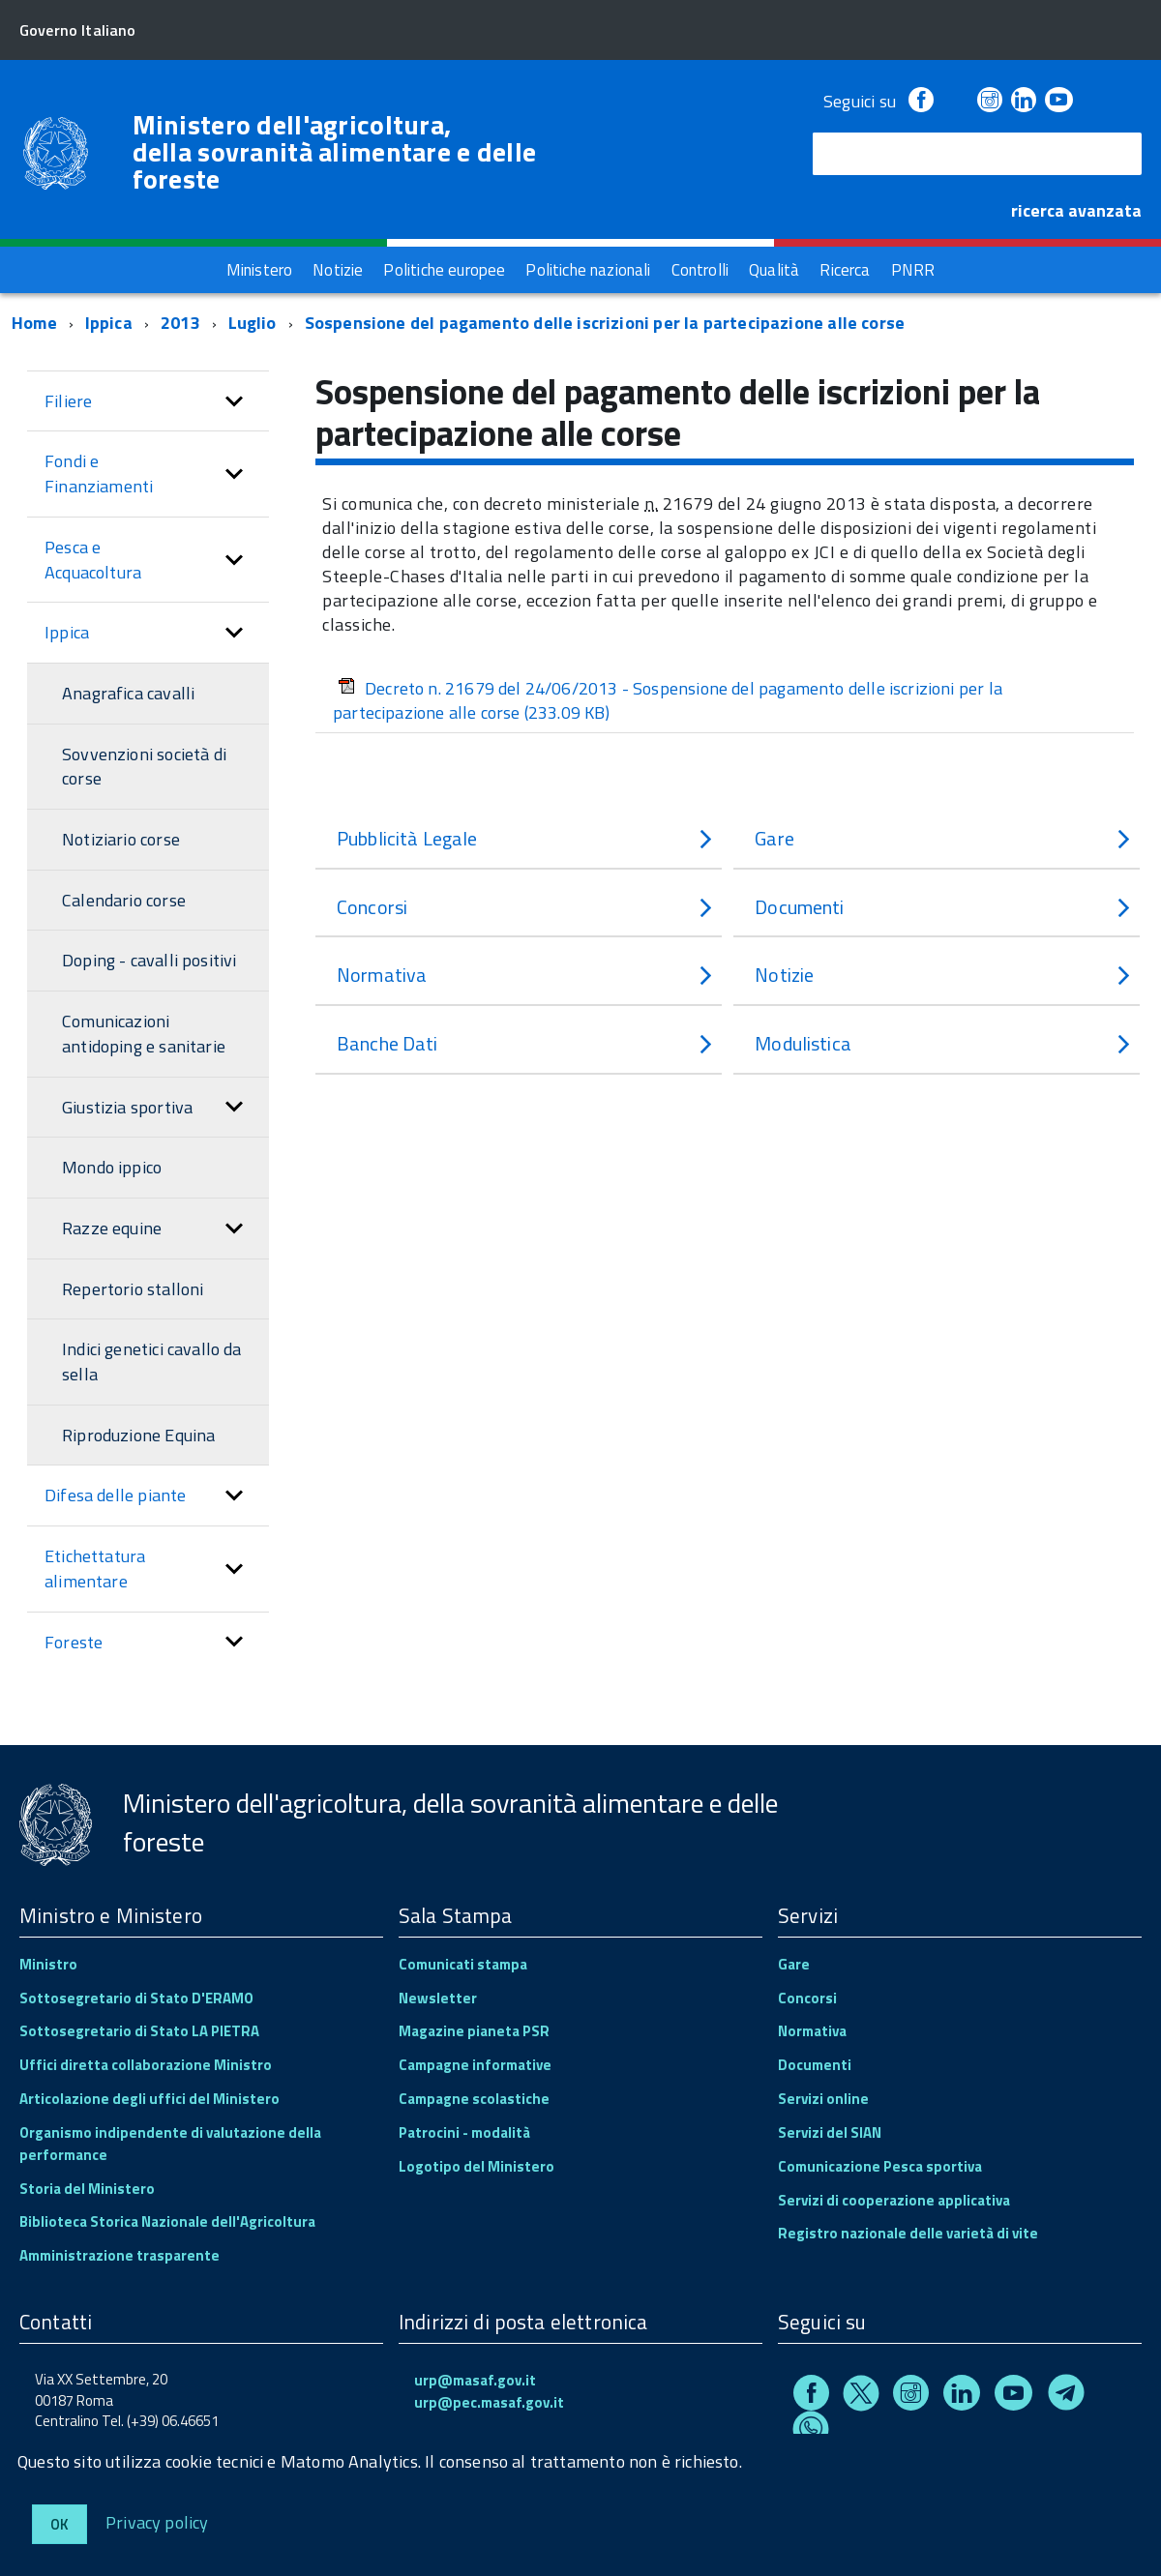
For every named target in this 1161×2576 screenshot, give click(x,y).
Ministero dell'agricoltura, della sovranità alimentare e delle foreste (335, 151)
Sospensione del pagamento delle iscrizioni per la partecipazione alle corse (605, 323)
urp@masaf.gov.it (475, 2380)
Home (34, 323)
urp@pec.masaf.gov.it (489, 2402)
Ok (59, 2524)
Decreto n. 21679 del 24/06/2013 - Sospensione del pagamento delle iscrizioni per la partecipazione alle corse (667, 700)
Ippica (109, 323)
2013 (180, 323)
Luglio (252, 323)
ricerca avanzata (1076, 210)
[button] (234, 401)
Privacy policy (157, 2521)
